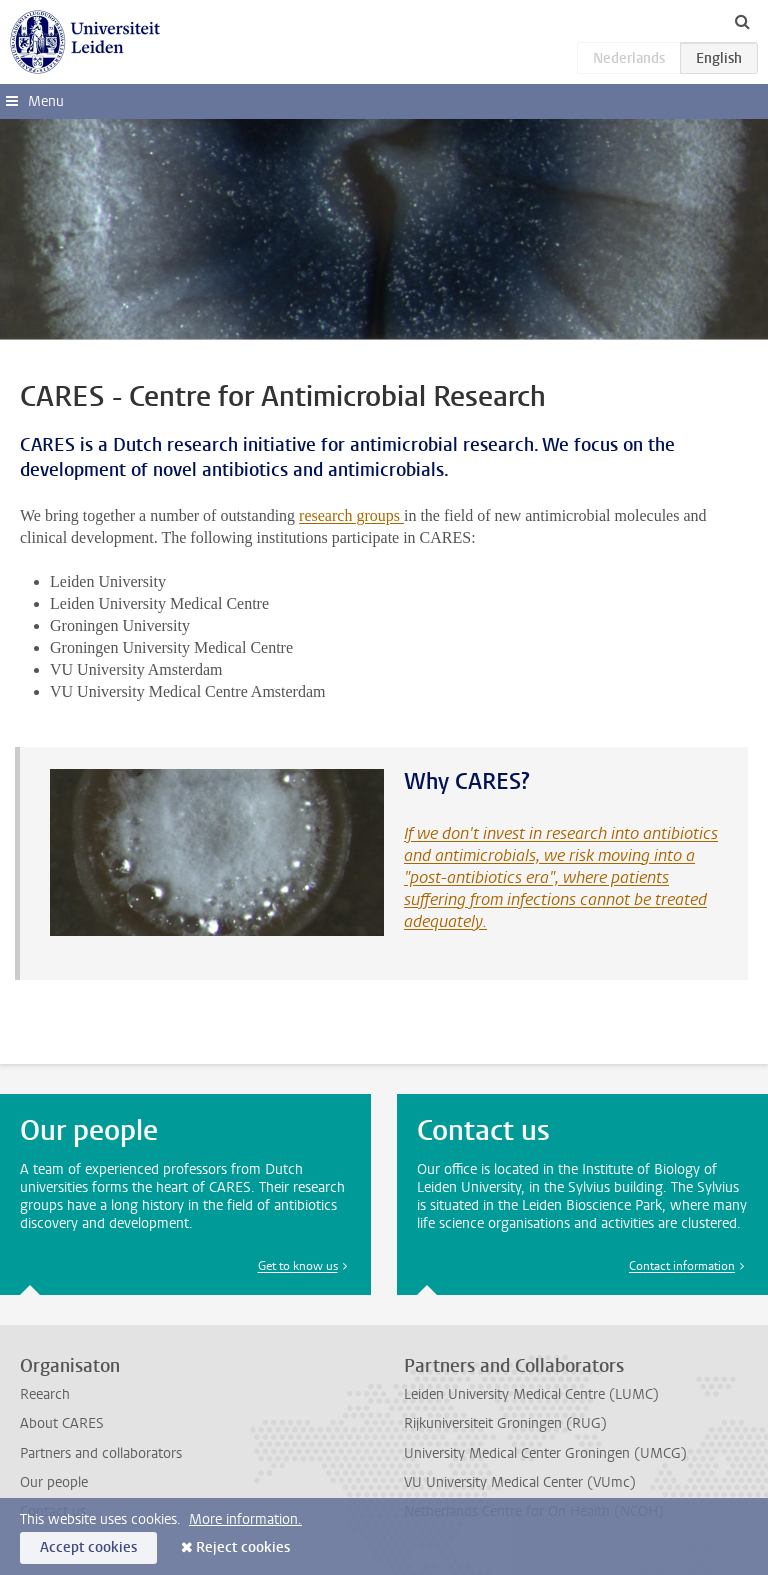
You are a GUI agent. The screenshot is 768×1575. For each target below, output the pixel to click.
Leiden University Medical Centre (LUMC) (531, 1394)
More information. (245, 1519)
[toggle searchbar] (742, 21)
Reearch (45, 1394)
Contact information (682, 1266)
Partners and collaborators (101, 1453)
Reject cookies (243, 1547)
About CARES (62, 1423)
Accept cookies (88, 1547)
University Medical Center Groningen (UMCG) (545, 1453)
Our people (54, 1482)
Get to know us (298, 1266)
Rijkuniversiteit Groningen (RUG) (505, 1423)
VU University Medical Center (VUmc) (520, 1482)
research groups (351, 515)
